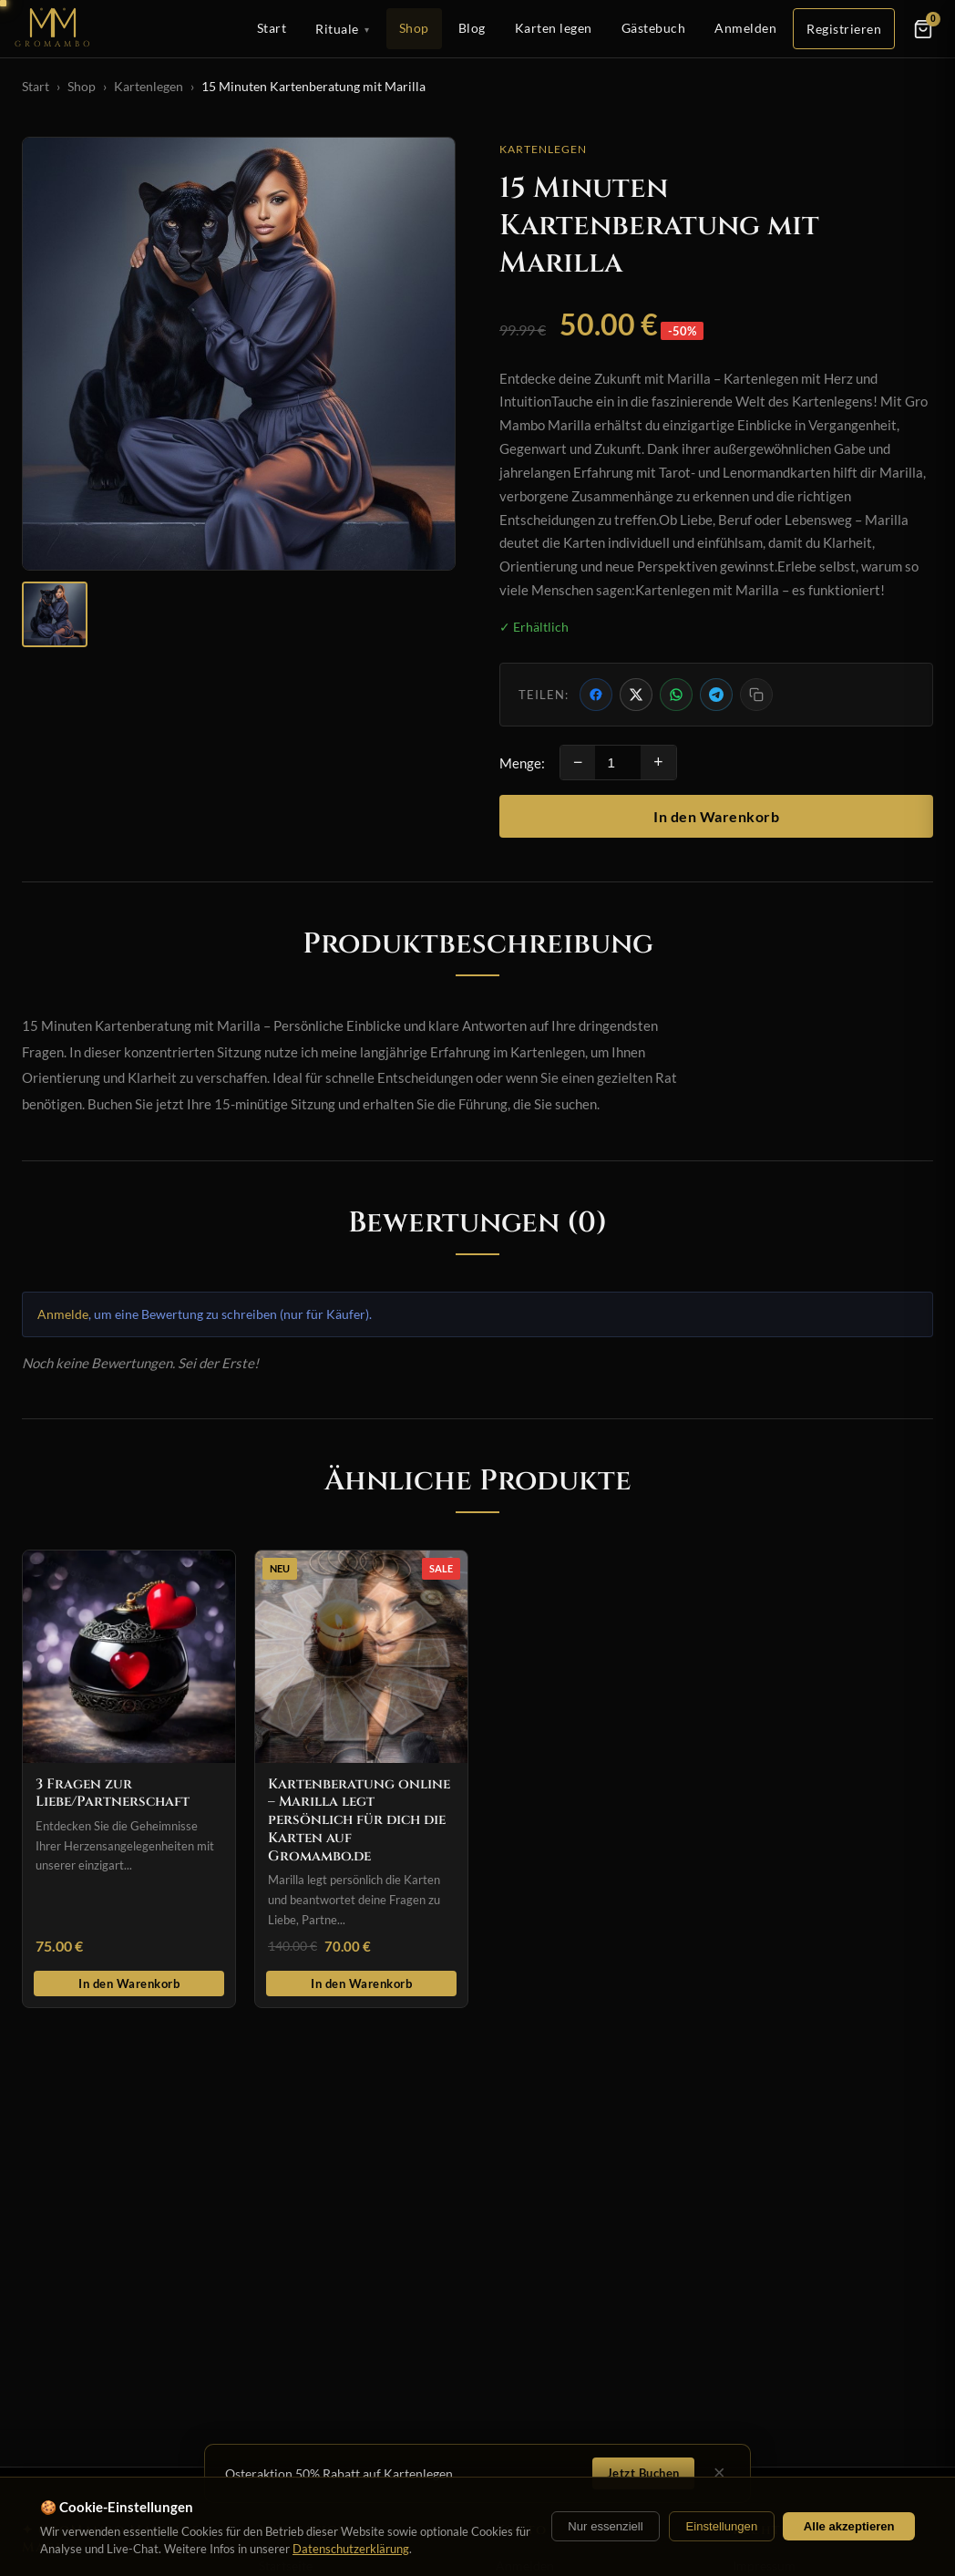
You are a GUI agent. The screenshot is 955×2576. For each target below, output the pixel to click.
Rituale (342, 29)
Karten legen (553, 28)
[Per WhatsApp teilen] (676, 694)
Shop (414, 28)
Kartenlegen (148, 86)
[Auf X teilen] (636, 694)
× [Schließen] (719, 2473)
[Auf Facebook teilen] (596, 694)
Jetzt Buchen (643, 2473)
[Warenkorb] (923, 29)
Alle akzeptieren (849, 2526)
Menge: (522, 763)
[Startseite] (54, 28)
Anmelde (62, 1314)
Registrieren (843, 28)
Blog (472, 28)
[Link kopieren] (756, 694)
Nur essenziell (605, 2526)
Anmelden (745, 28)
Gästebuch (653, 28)
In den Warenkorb (716, 816)
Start (272, 28)
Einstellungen (721, 2526)
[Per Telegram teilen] (716, 694)
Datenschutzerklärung (351, 2548)
